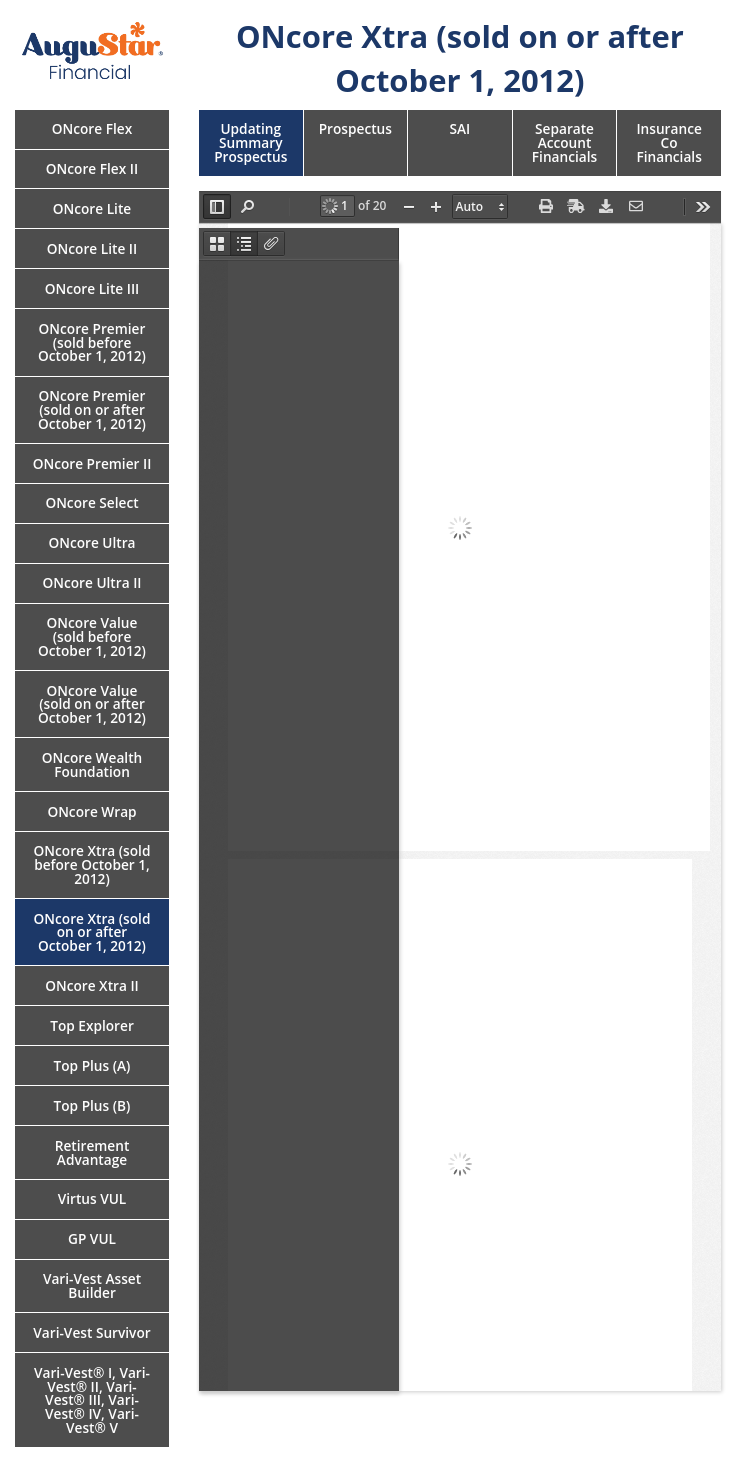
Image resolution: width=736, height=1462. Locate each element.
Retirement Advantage (92, 1152)
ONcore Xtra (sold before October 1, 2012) (92, 864)
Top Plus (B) (92, 1105)
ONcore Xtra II (92, 985)
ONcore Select (91, 502)
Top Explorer (92, 1025)
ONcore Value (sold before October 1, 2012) (92, 636)
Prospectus (355, 128)
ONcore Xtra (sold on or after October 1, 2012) (92, 932)
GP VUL (92, 1238)
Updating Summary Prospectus (250, 142)
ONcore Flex (92, 128)
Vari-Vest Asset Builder (92, 1285)
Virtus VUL (92, 1198)
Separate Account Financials (564, 142)
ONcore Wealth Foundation (92, 764)
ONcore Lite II (92, 248)
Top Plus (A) (92, 1065)
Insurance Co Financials (668, 142)
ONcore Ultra (91, 542)
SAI (460, 128)
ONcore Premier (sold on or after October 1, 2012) (92, 409)
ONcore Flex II (92, 168)
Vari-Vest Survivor (91, 1332)
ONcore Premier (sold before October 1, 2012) (92, 342)
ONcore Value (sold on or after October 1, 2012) (92, 704)
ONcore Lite (92, 208)
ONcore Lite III (92, 288)
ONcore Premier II (92, 463)
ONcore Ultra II (91, 582)
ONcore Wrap (91, 811)
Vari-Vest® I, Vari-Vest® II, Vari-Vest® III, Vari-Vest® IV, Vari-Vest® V (92, 1400)
